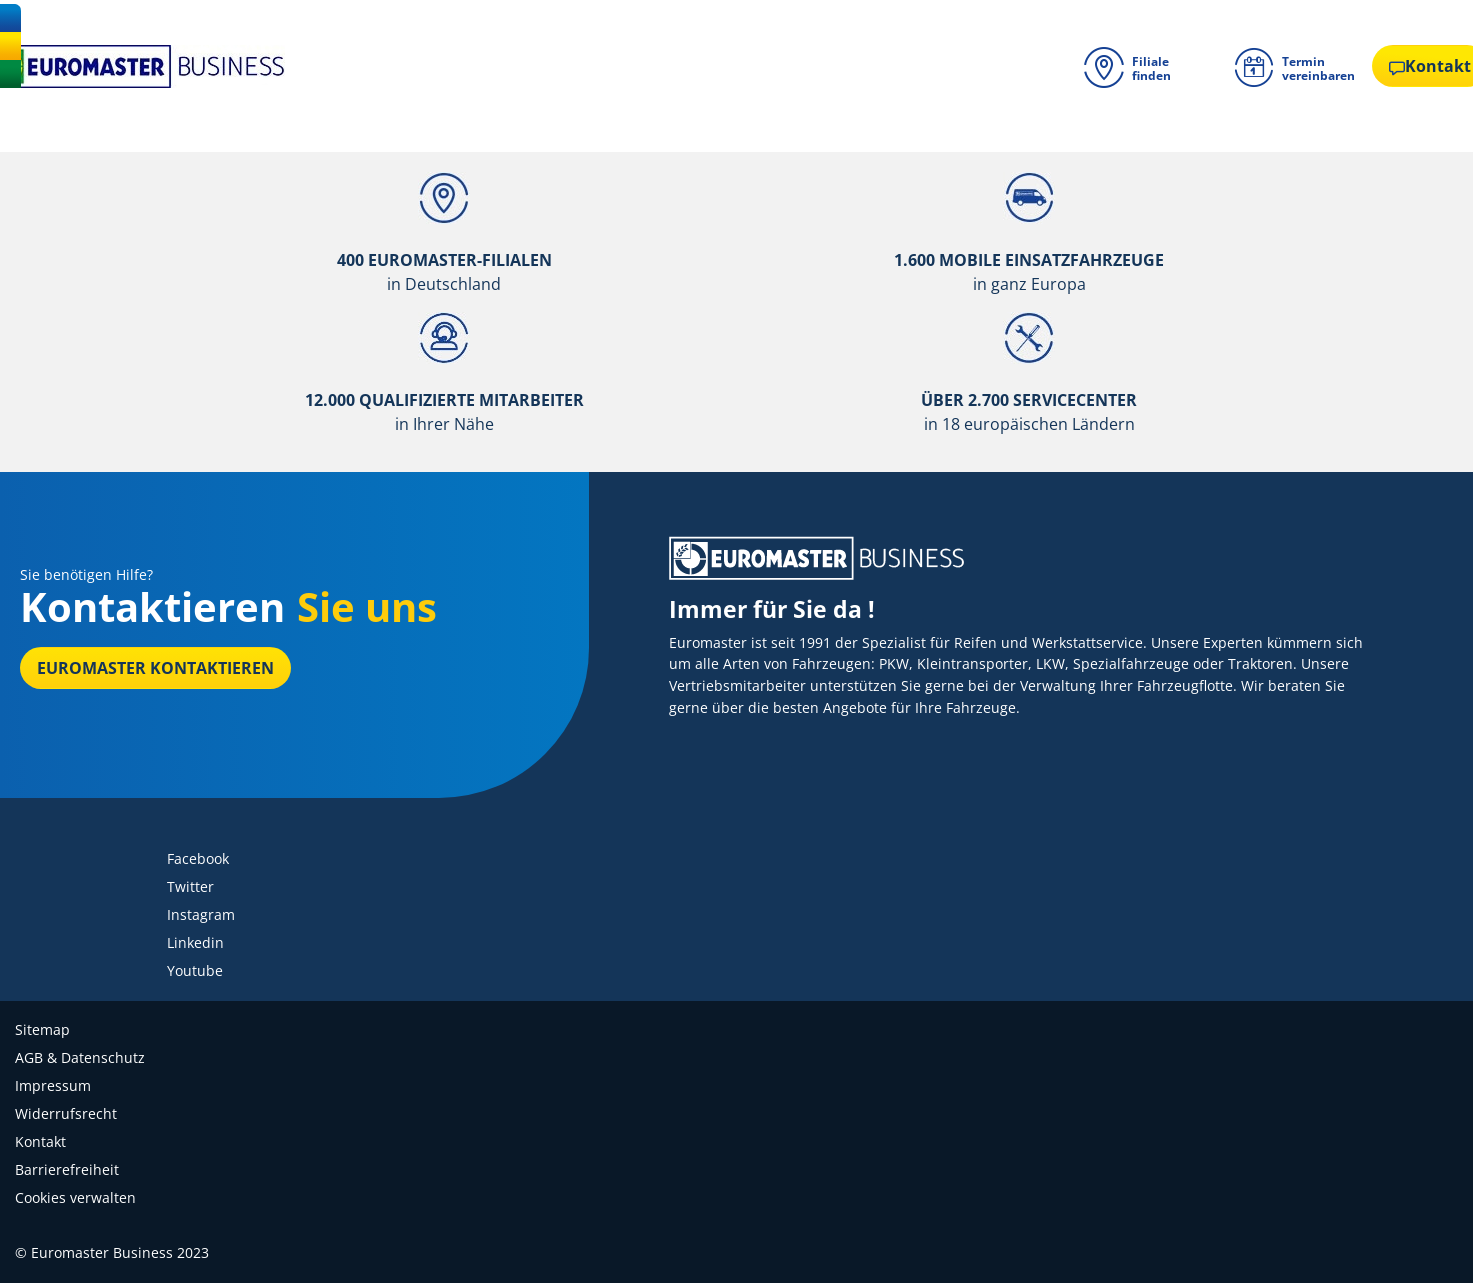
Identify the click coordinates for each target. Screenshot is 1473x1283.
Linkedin (195, 942)
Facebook (198, 858)
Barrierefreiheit (67, 1169)
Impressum (53, 1085)
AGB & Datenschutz (80, 1057)
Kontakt (40, 1141)
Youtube (195, 970)
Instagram (201, 914)
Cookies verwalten (75, 1197)
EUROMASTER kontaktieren (155, 668)
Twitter (190, 886)
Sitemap (42, 1029)
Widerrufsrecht (66, 1113)
